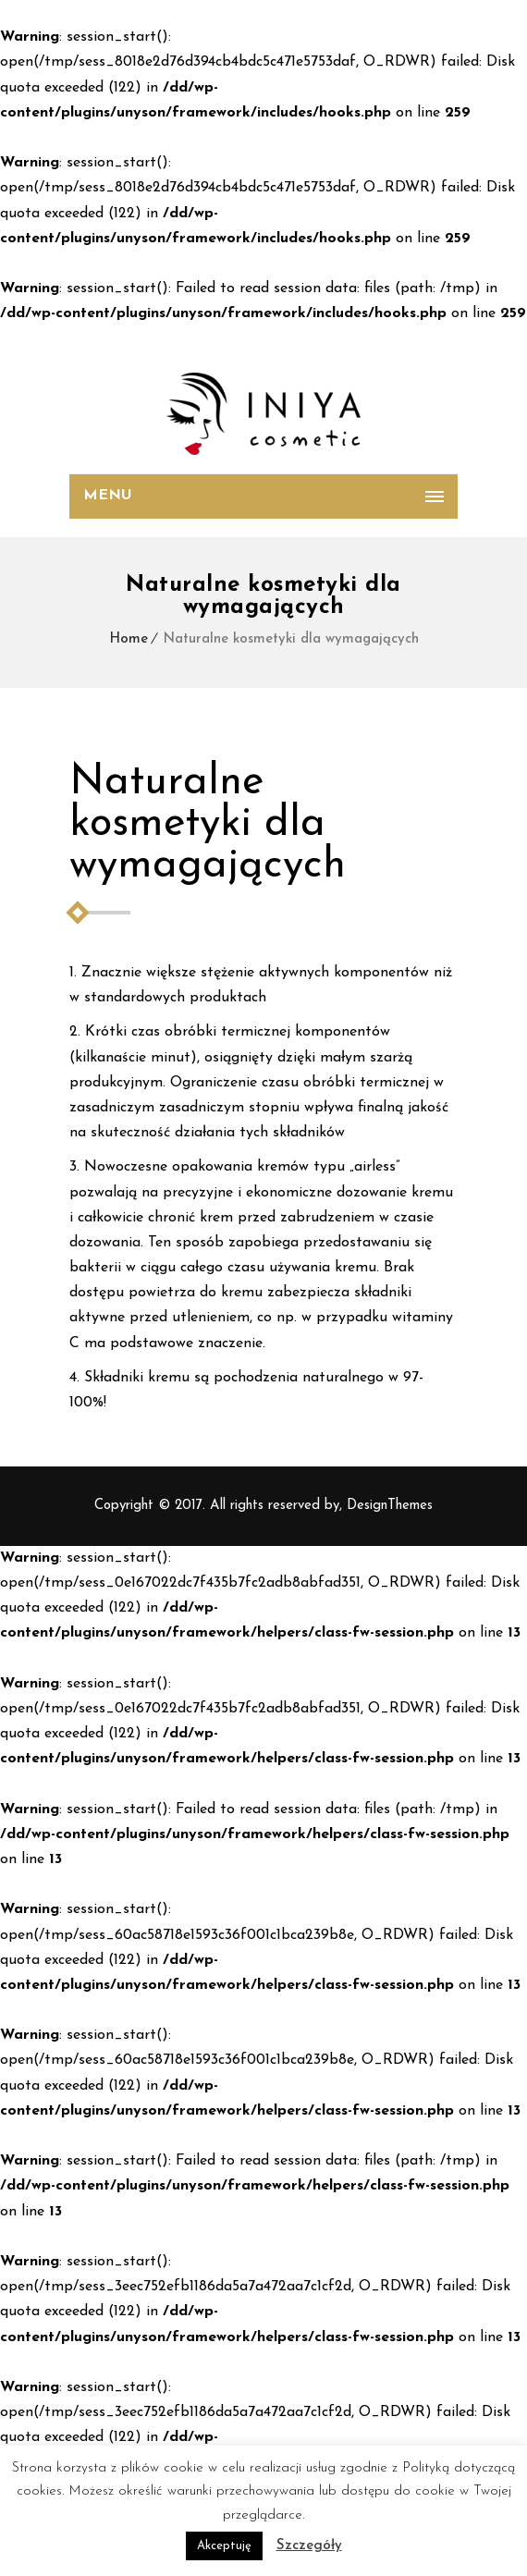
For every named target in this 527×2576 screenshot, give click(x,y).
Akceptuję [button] (224, 2546)
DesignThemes (390, 1506)
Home (128, 639)
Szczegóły (309, 2546)
